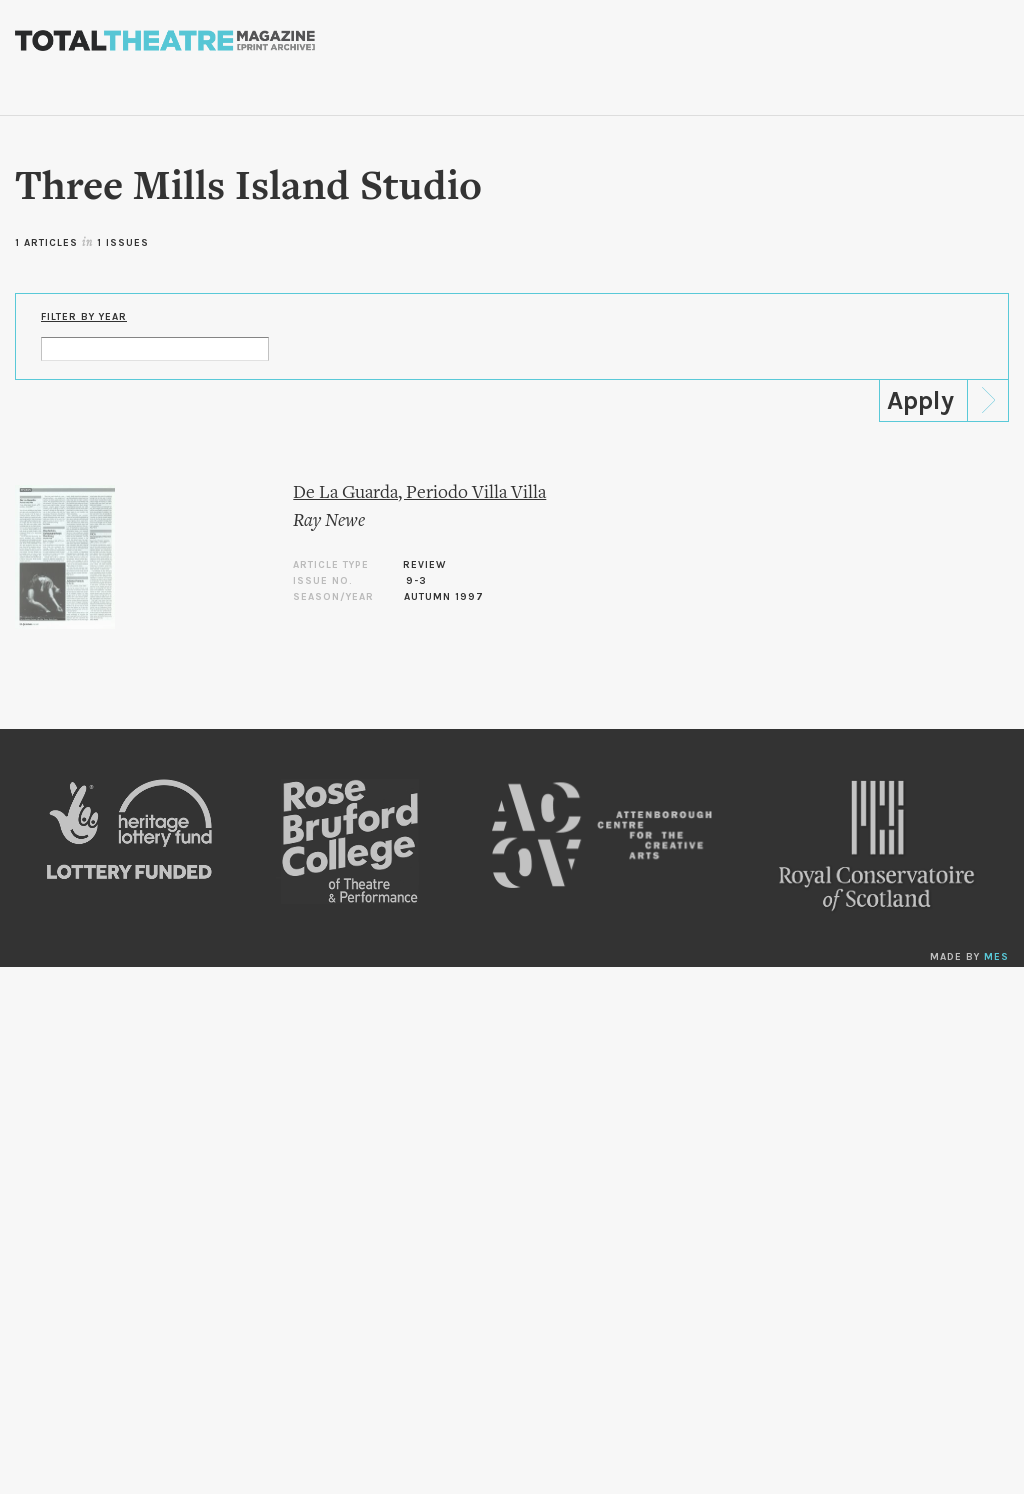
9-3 (416, 581)
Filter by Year (84, 317)
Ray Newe (329, 521)
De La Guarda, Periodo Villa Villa (419, 493)
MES (996, 957)
